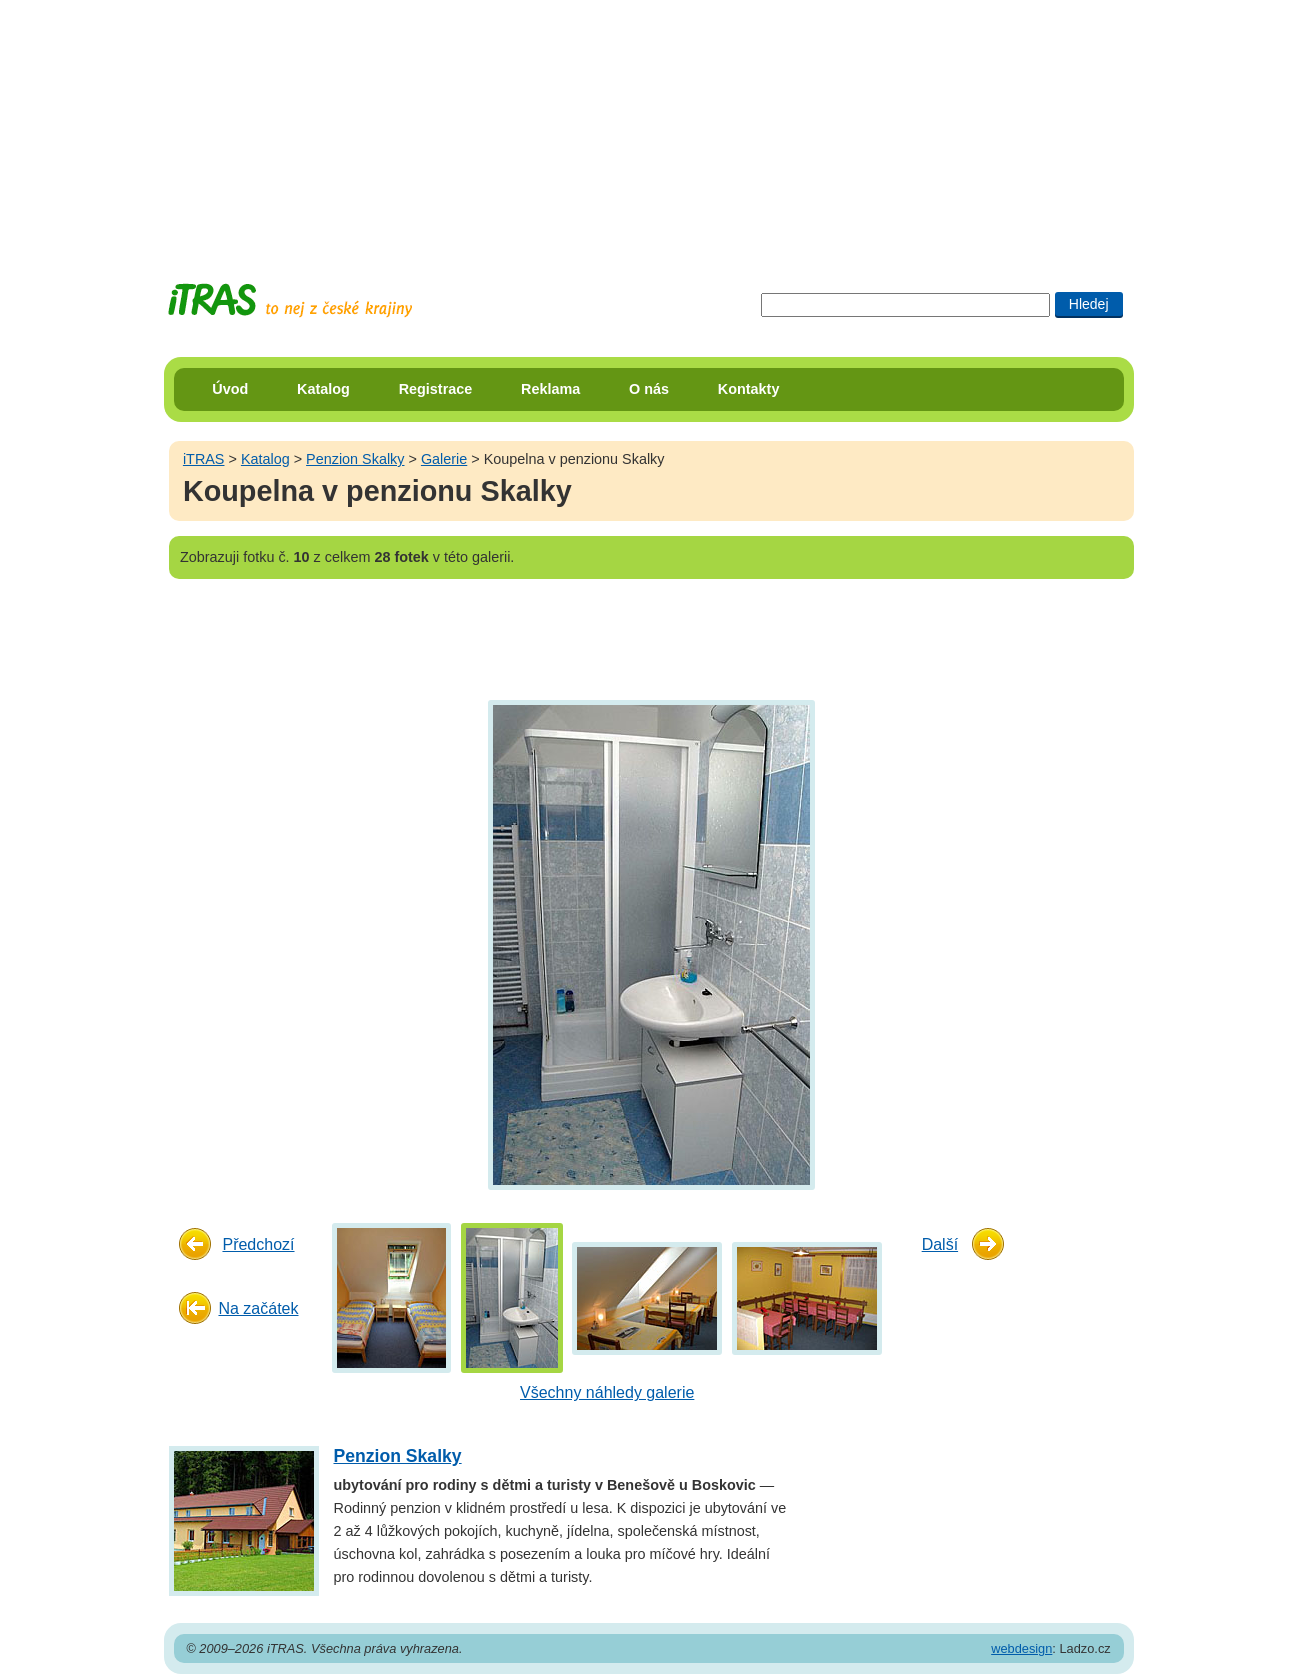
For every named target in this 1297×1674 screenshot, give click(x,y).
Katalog (323, 389)
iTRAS (204, 459)
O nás (649, 389)
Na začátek (258, 1308)
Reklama (550, 389)
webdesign (1021, 1648)
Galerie (444, 459)
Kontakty (749, 389)
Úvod (230, 389)
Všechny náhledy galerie (607, 1392)
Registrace (436, 389)
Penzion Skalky (355, 459)
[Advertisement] (649, 125)
